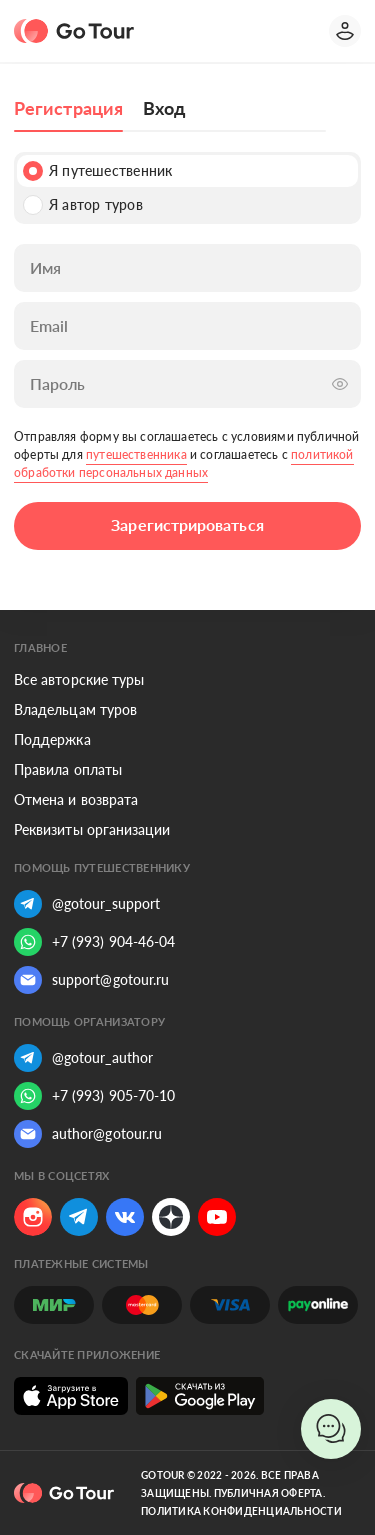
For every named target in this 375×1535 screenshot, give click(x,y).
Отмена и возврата (76, 799)
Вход (164, 108)
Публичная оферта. (269, 1493)
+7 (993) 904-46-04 (94, 942)
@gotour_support (87, 904)
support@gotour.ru (91, 980)
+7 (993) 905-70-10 (94, 1096)
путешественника (136, 454)
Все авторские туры (79, 679)
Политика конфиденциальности (241, 1511)
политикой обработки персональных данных (184, 463)
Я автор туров (83, 205)
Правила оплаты (68, 769)
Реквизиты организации (92, 829)
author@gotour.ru (88, 1134)
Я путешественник (97, 171)
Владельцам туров (75, 709)
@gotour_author (83, 1058)
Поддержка (52, 739)
